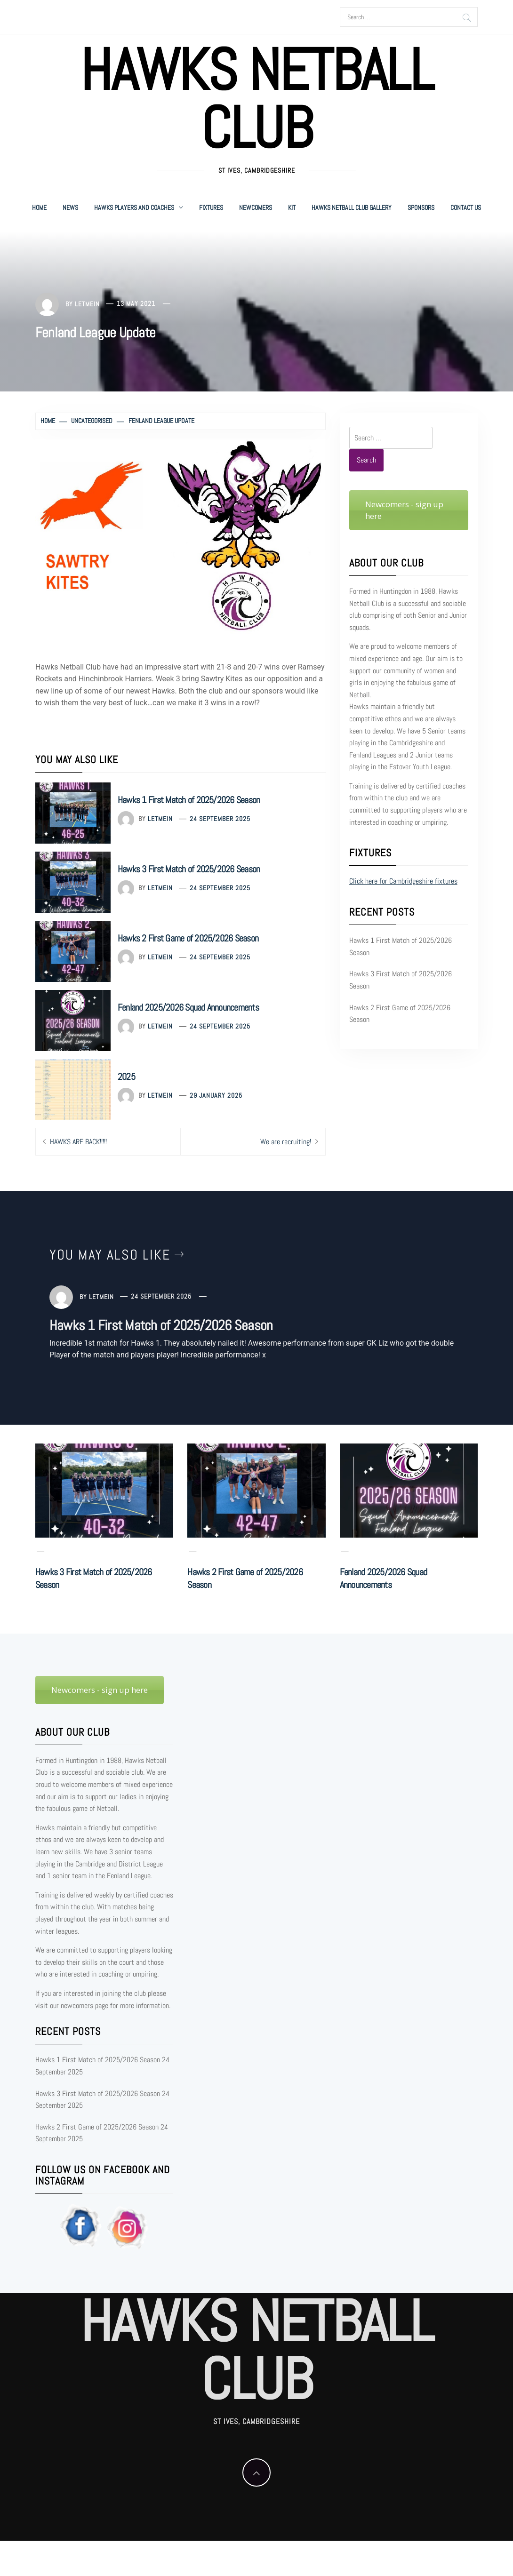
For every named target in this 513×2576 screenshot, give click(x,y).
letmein (87, 303)
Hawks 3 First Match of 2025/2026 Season (189, 869)
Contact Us (465, 207)
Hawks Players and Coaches (138, 207)
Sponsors (421, 207)
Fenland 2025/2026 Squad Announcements (188, 1007)
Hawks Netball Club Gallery (352, 207)
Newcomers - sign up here (404, 510)
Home (39, 207)
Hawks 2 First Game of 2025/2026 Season (188, 938)
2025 (126, 1076)
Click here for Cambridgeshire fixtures (403, 881)
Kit (292, 207)
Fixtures (211, 207)
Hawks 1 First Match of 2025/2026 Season (189, 800)
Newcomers (255, 207)
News (70, 207)
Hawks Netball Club (256, 99)
